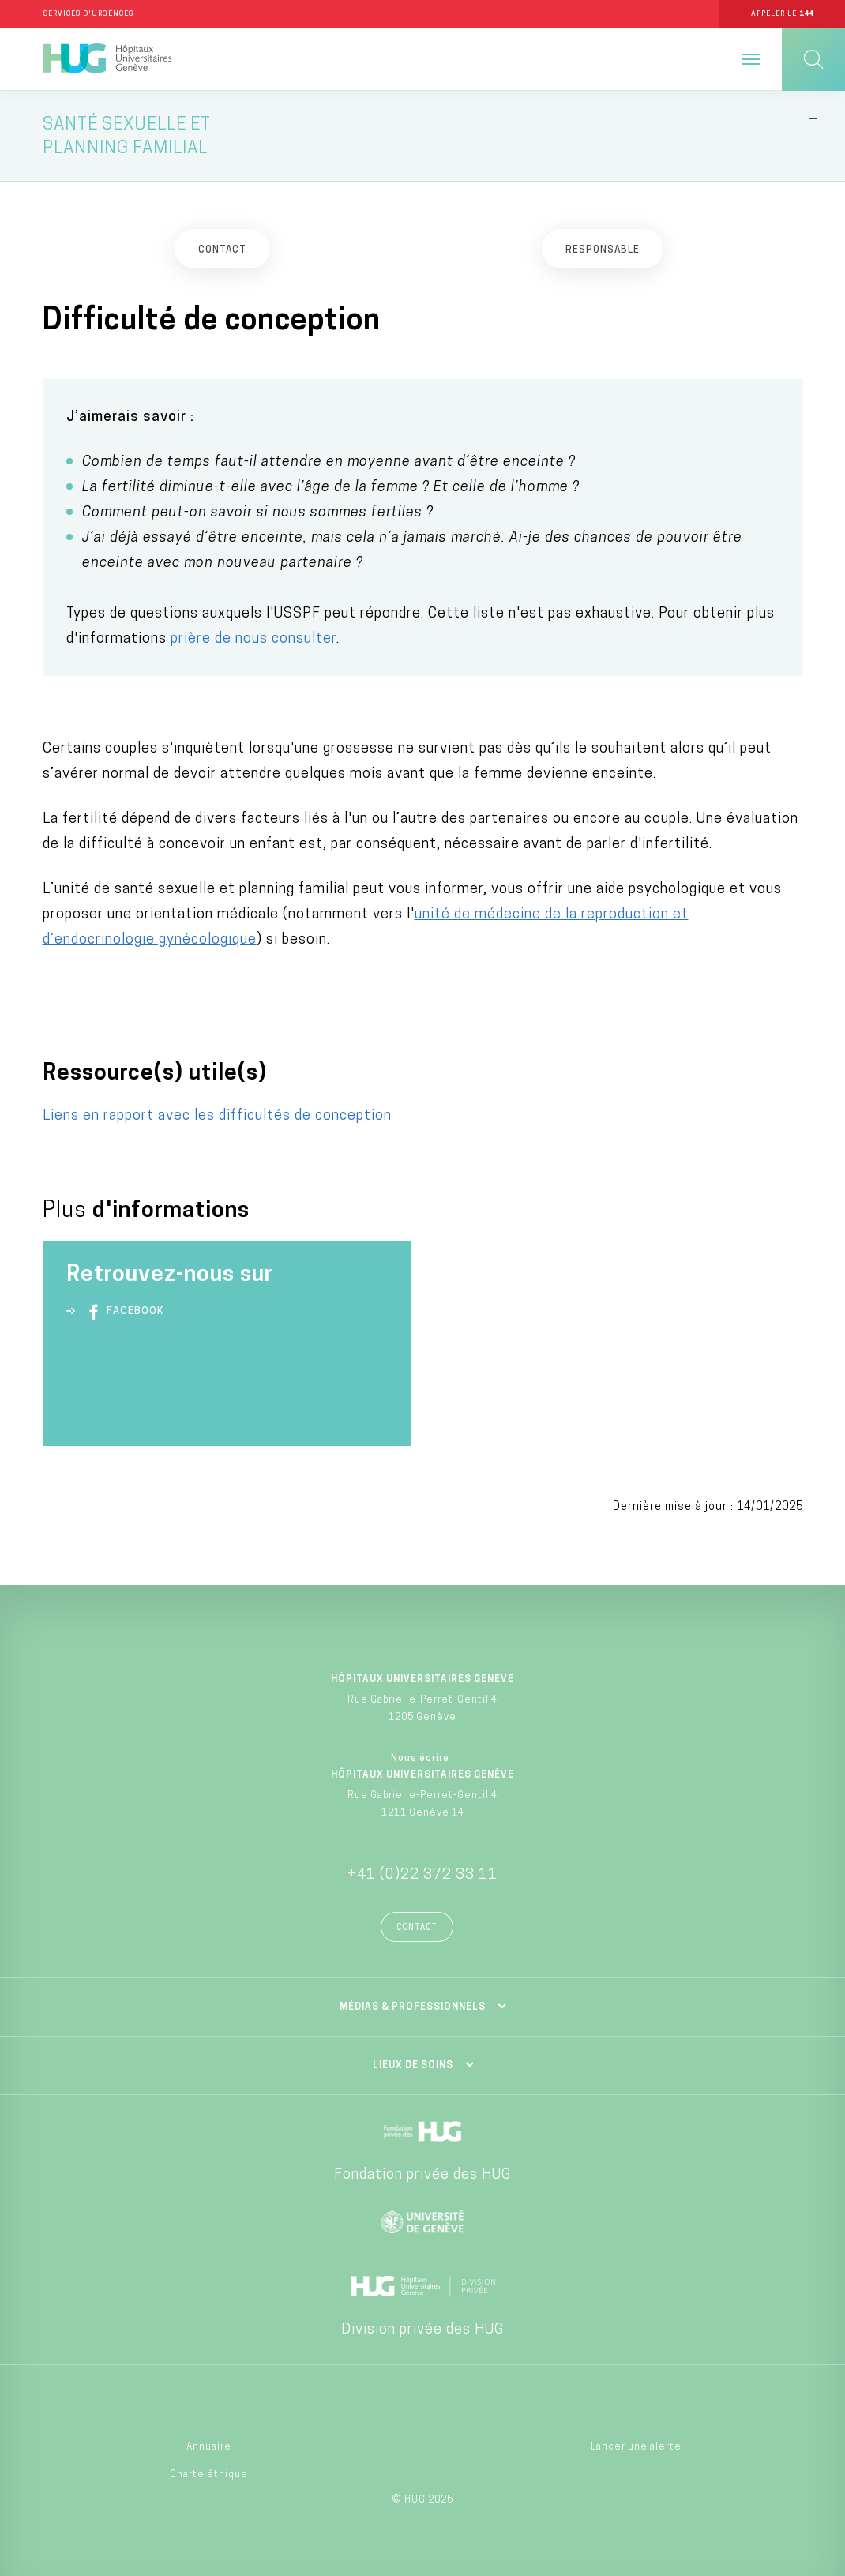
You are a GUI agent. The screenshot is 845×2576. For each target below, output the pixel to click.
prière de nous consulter (253, 639)
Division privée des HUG (422, 2330)
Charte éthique (209, 2475)
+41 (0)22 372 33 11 (422, 1875)
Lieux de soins (413, 2066)
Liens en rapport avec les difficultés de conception (217, 1116)
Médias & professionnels (413, 2007)
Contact (417, 1928)
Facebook (123, 1312)
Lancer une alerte (636, 2447)
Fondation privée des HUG (422, 2175)
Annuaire (208, 2447)
